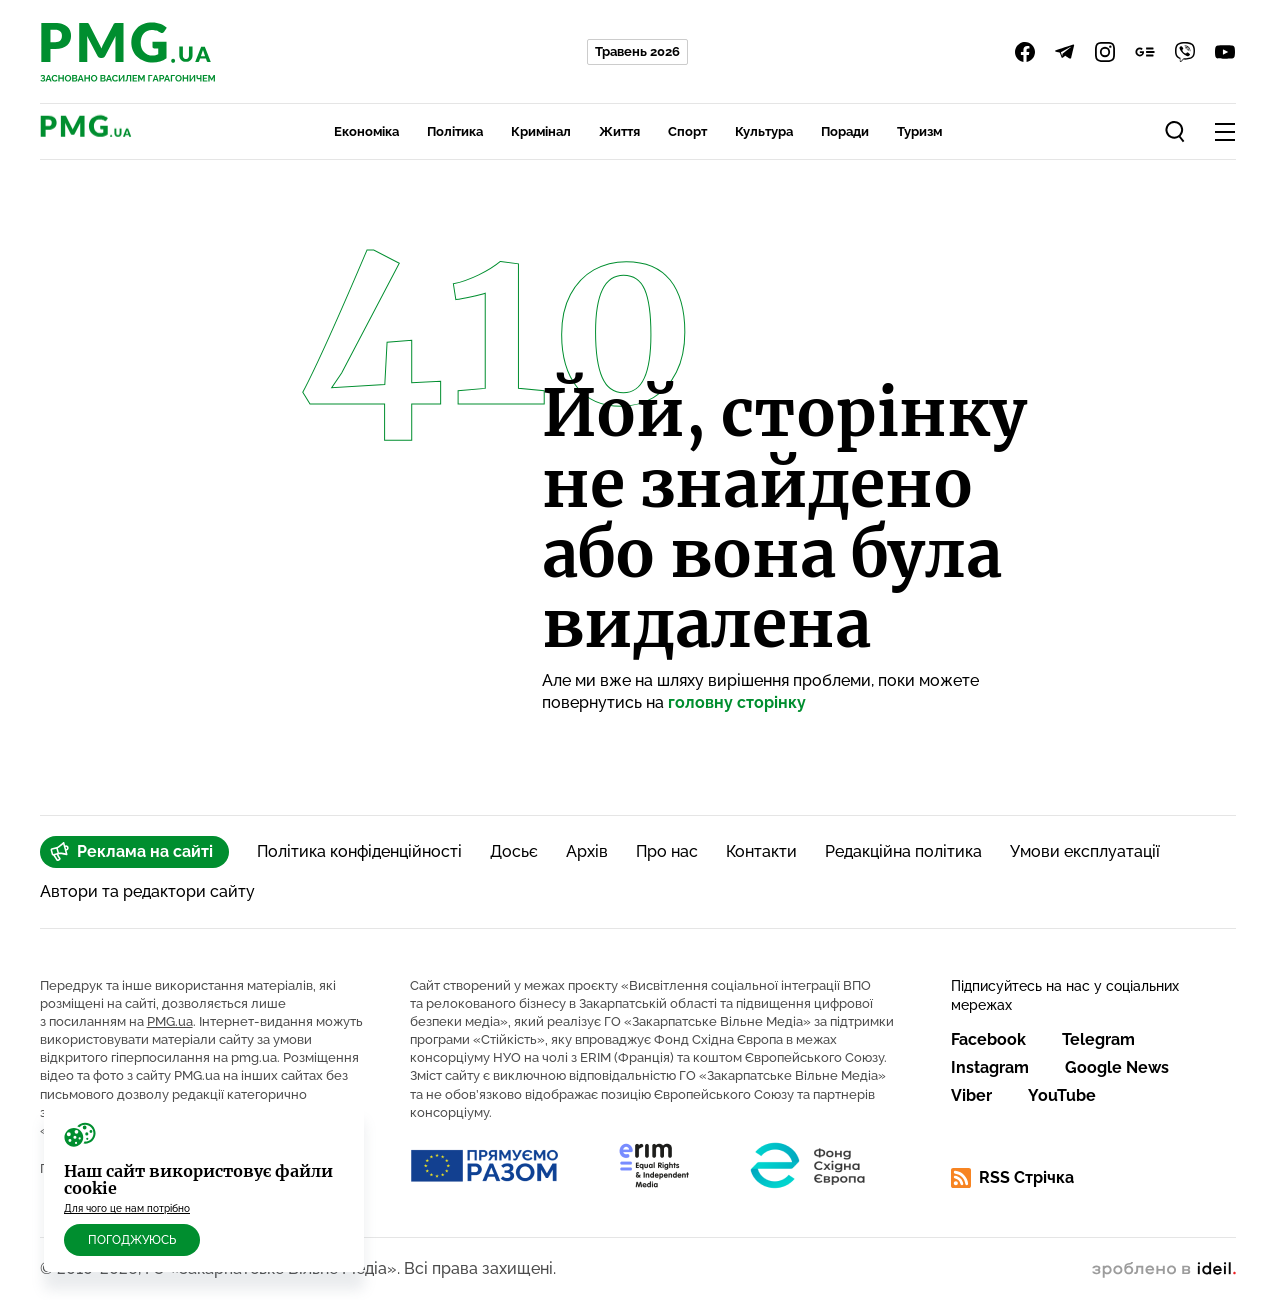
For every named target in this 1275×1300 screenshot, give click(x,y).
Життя (619, 131)
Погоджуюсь (132, 1240)
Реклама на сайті (131, 852)
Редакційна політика (903, 851)
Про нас (667, 851)
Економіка (366, 131)
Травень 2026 (637, 51)
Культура (764, 131)
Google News (1117, 1067)
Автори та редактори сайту (147, 891)
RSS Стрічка (1012, 1178)
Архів (587, 851)
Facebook (988, 1039)
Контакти (761, 851)
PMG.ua (170, 1021)
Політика (455, 131)
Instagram (990, 1067)
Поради (845, 131)
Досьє (514, 851)
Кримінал (541, 131)
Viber (971, 1095)
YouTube (1062, 1095)
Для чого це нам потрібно (127, 1208)
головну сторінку (737, 702)
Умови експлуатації (1085, 851)
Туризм (919, 131)
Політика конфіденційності (359, 851)
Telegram (1098, 1039)
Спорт (687, 131)
